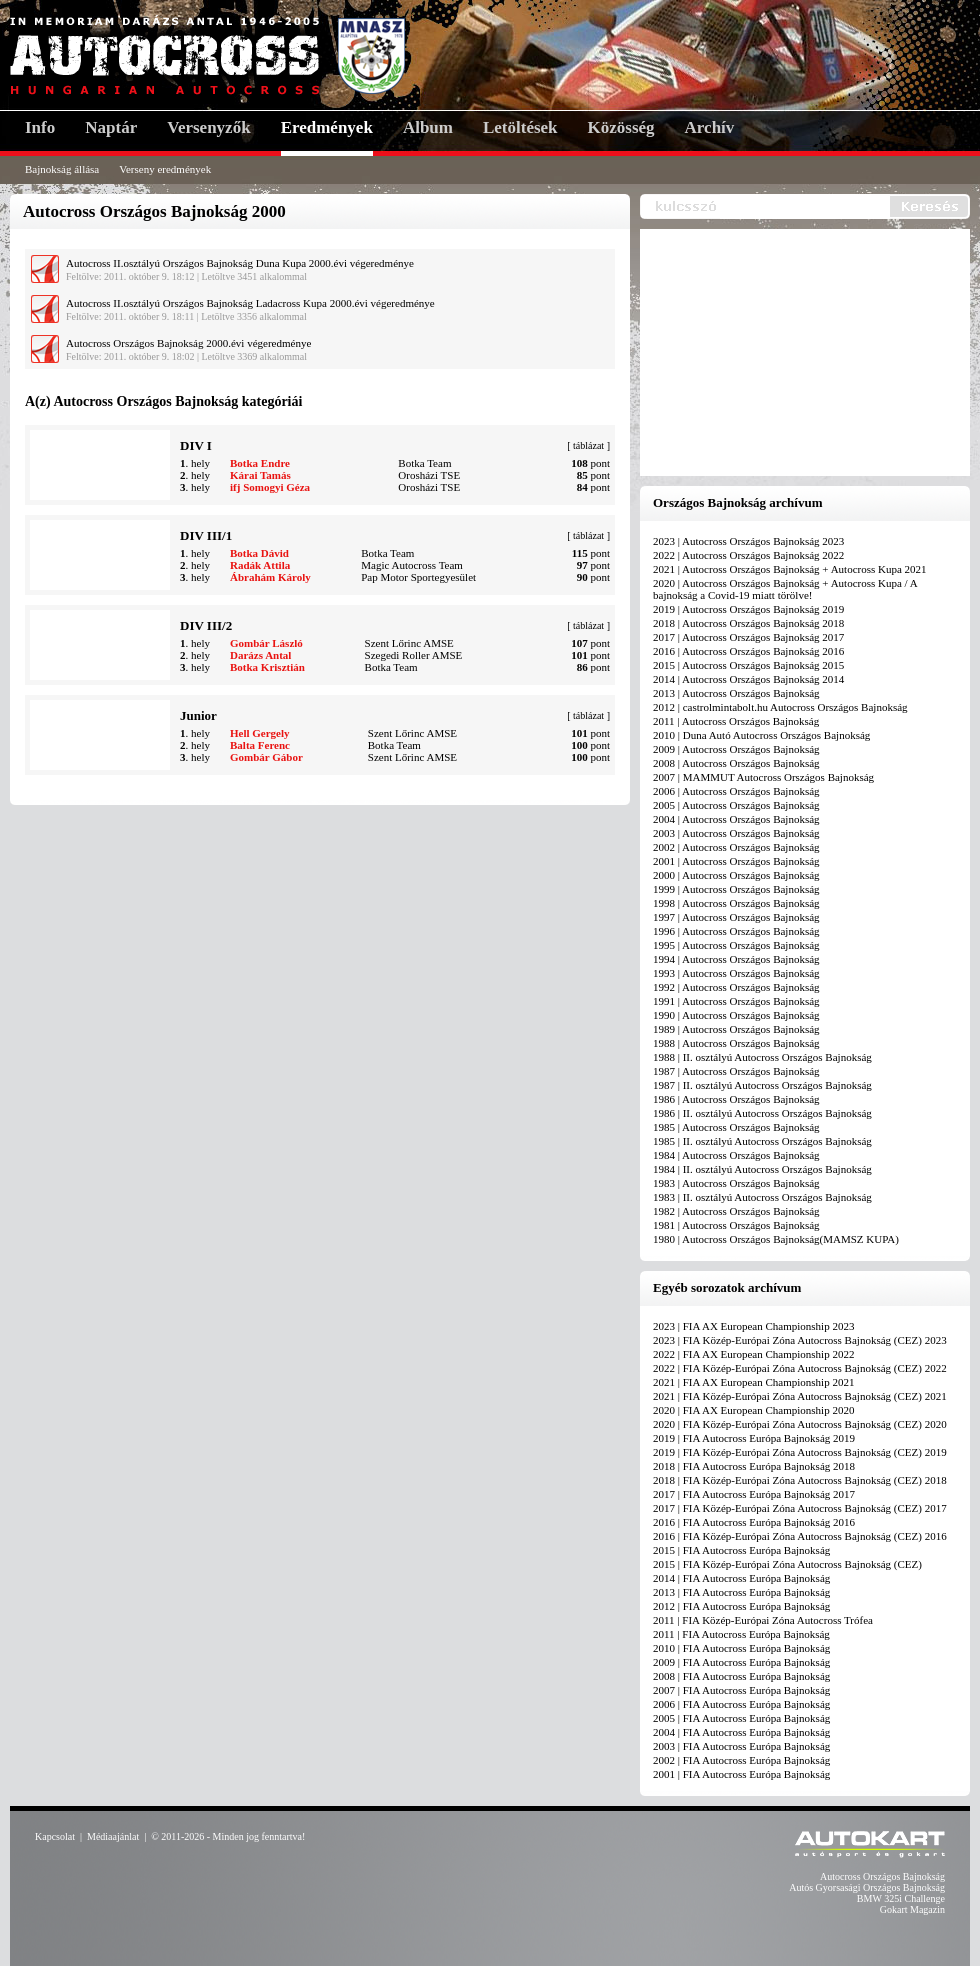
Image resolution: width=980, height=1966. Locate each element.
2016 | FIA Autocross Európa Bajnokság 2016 (754, 1522)
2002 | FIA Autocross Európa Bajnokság (741, 1760)
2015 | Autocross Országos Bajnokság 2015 (748, 665)
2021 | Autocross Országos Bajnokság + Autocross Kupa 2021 (790, 569)
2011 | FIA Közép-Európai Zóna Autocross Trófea (763, 1620)
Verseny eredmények (165, 169)
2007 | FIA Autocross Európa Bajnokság (741, 1690)
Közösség (621, 127)
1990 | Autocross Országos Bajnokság (736, 1015)
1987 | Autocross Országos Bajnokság (736, 1071)
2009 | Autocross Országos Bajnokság (736, 749)
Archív (710, 127)
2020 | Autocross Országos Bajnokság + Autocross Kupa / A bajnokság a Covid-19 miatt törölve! (785, 589)
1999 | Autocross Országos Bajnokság (736, 889)
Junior (198, 715)
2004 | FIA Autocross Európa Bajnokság (741, 1732)
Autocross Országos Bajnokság (882, 1876)
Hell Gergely (260, 733)
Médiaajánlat (113, 1836)
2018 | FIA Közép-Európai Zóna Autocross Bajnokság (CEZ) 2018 (800, 1480)
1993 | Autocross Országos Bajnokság (736, 973)
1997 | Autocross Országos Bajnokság (736, 917)
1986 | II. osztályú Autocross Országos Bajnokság (762, 1113)
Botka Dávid (259, 553)
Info (40, 127)
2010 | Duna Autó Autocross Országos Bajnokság (761, 735)
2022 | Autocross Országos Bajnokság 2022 (748, 555)
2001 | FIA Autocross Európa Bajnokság (741, 1774)
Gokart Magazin (912, 1909)
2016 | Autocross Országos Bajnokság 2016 (748, 651)
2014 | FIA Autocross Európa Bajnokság (741, 1578)
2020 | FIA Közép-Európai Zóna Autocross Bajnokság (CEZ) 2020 (800, 1424)
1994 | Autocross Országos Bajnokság (736, 959)
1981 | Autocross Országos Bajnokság (736, 1225)
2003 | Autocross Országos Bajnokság (736, 833)
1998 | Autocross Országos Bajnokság (736, 903)
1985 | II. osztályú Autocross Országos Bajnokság (762, 1141)
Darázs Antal (260, 655)
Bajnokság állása (62, 169)
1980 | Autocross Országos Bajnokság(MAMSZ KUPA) (776, 1239)
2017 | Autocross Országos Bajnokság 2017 (748, 637)
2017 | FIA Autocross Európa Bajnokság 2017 (754, 1494)
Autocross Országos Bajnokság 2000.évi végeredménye (188, 343)
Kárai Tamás (260, 475)
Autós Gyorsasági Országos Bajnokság (867, 1887)
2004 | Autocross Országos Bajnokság (736, 819)
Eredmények (327, 127)
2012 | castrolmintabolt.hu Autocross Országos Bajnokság (780, 707)
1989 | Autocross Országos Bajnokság (736, 1029)
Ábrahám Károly (270, 577)
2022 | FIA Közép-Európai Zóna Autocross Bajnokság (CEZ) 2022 (800, 1368)
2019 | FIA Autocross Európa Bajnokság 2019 (754, 1438)
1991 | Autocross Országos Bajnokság (736, 1001)
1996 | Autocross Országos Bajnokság (736, 931)
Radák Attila (260, 565)
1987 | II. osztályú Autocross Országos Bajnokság (762, 1085)
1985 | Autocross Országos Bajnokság (736, 1127)
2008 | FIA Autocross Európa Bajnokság (741, 1676)
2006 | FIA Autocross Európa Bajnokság (741, 1704)
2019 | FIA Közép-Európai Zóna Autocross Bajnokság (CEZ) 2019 (800, 1452)
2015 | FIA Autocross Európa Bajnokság (741, 1550)
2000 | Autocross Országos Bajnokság (736, 875)
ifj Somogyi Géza (270, 487)
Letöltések (520, 127)
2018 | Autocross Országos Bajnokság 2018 (748, 623)
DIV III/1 (206, 535)
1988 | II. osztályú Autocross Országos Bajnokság (762, 1057)
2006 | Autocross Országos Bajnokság (736, 791)
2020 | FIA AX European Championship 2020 (753, 1410)
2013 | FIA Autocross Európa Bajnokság (741, 1592)
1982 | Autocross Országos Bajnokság (736, 1211)
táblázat (588, 445)
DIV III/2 (206, 625)
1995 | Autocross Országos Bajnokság (736, 945)
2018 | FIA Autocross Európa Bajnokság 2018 (754, 1466)
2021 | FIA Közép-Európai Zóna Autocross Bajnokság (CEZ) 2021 (800, 1396)
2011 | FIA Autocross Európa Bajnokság (741, 1634)
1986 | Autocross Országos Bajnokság (736, 1099)
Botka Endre (260, 463)
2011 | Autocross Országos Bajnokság (736, 721)
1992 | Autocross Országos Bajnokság (736, 987)
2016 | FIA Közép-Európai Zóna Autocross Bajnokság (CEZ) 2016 (800, 1536)
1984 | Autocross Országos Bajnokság (736, 1155)
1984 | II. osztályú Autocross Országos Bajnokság (762, 1169)
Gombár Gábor (266, 757)
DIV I (196, 445)
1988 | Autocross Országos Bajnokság (736, 1043)
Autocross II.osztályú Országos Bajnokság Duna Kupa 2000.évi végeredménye (240, 263)
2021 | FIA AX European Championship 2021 (753, 1382)
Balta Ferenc (260, 745)
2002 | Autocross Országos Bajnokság (736, 847)
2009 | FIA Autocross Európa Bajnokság (741, 1662)
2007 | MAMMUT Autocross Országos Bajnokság (763, 777)
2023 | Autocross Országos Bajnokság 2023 (748, 541)
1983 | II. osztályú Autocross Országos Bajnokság (762, 1197)
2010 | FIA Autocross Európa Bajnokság (741, 1648)
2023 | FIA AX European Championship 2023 (753, 1326)
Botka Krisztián (267, 667)
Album (428, 127)
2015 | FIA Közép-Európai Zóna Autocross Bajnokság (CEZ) (787, 1564)
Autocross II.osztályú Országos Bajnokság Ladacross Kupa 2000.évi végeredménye (250, 303)
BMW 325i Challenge (901, 1898)
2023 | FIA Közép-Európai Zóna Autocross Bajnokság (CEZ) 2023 (800, 1340)
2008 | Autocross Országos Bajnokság (736, 763)
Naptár (111, 127)
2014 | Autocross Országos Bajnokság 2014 (748, 679)
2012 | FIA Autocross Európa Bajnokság (741, 1606)
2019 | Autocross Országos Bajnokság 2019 (748, 609)
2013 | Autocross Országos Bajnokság (736, 693)
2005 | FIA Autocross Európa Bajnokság (741, 1718)
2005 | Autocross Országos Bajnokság (736, 805)
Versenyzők (208, 127)
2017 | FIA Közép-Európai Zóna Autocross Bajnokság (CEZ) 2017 (800, 1508)
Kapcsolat (55, 1836)
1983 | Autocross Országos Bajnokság (736, 1183)
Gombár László (266, 643)
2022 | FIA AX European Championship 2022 (753, 1354)
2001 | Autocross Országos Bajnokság (736, 861)
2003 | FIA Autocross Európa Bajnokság (741, 1746)
